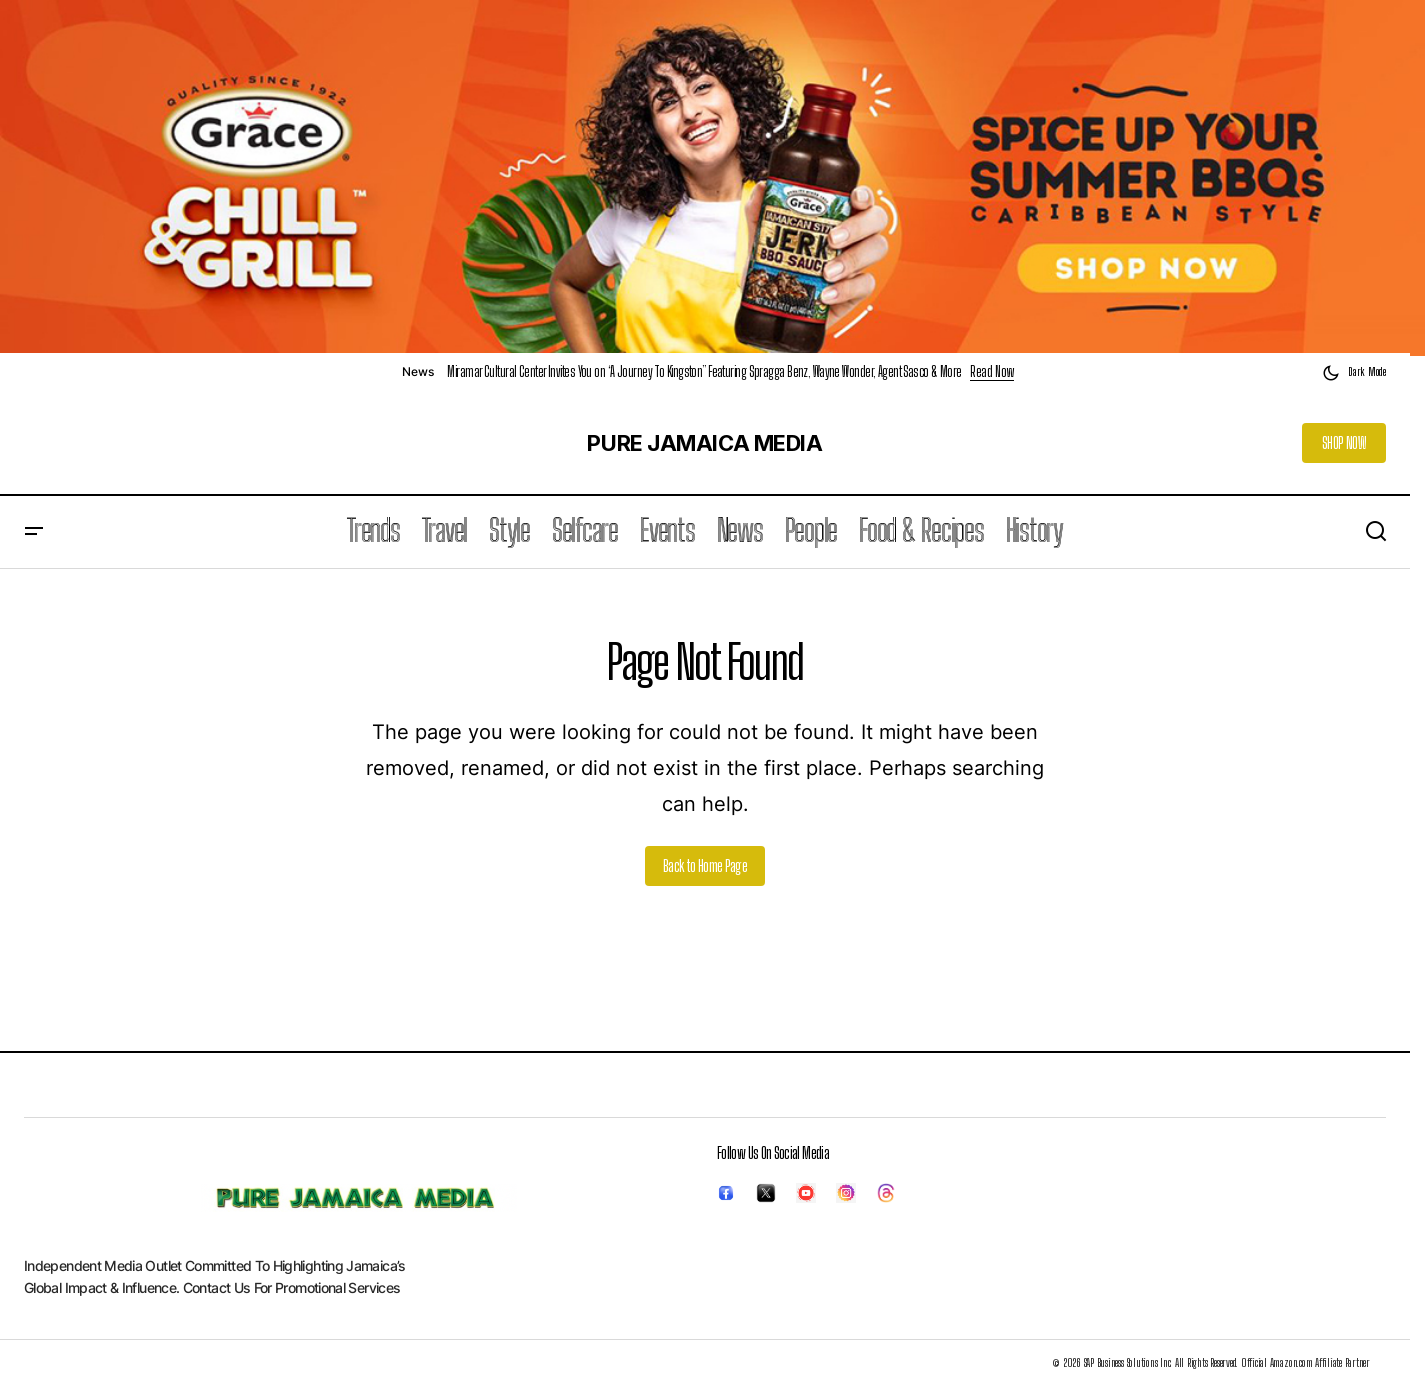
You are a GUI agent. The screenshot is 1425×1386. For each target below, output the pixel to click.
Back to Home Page (705, 865)
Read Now (992, 372)
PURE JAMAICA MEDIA (704, 443)
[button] (1354, 373)
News (417, 371)
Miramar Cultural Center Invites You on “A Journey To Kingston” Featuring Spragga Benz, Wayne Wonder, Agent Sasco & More (704, 372)
